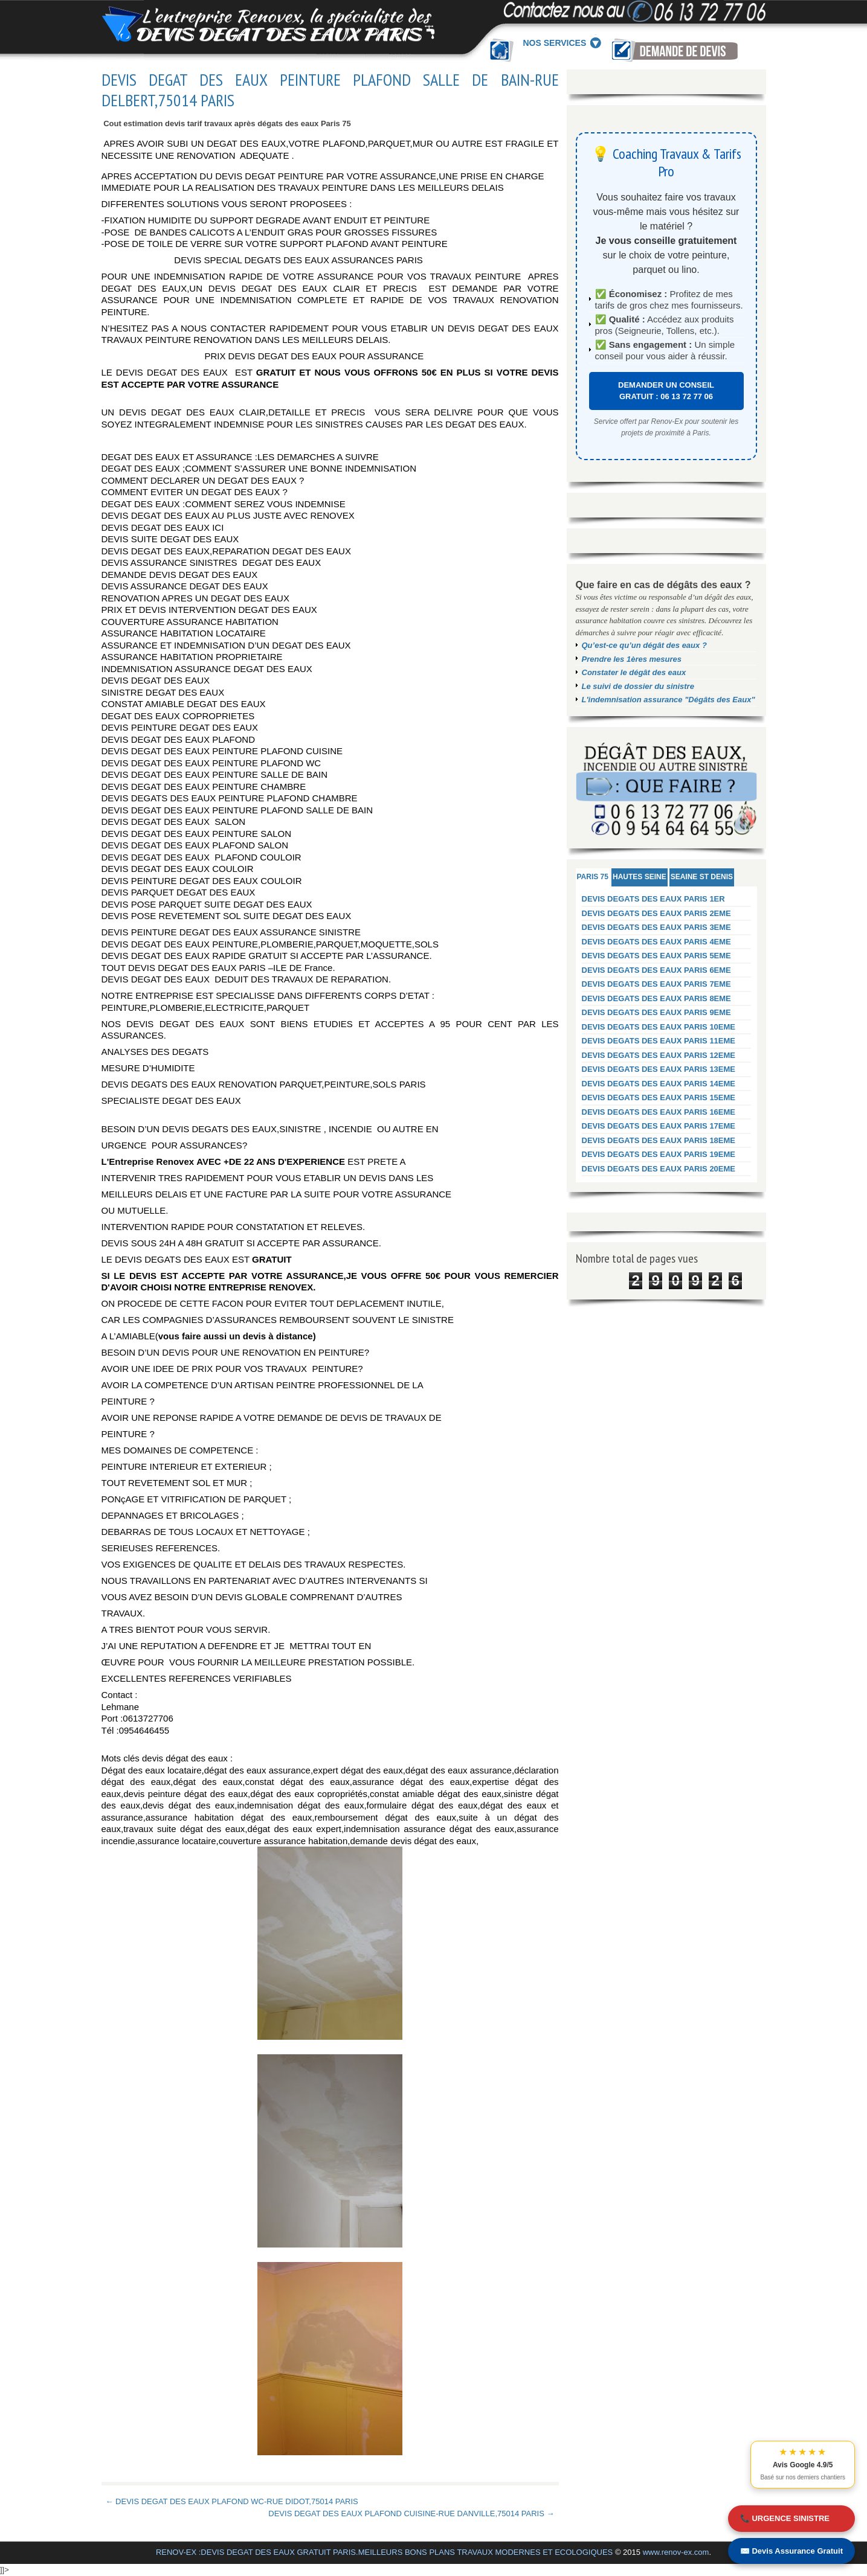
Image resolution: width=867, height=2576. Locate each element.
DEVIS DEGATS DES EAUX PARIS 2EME (656, 913)
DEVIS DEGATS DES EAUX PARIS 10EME (659, 1026)
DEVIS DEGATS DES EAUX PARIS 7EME (656, 983)
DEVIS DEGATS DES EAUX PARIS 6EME (656, 970)
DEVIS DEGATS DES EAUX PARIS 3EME (656, 927)
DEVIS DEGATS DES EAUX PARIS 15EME (659, 1097)
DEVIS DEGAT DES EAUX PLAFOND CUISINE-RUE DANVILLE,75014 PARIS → (411, 2513)
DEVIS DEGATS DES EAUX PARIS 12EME (659, 1055)
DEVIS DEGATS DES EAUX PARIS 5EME (656, 955)
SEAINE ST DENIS (702, 877)
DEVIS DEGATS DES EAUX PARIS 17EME (659, 1125)
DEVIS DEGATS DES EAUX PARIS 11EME (659, 1040)
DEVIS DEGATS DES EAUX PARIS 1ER (653, 898)
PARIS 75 (592, 877)
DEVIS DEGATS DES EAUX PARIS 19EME (659, 1154)
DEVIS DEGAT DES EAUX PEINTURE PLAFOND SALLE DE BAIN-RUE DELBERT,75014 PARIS (330, 89)
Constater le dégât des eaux (634, 672)
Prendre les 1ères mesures (632, 659)
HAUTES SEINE (639, 877)
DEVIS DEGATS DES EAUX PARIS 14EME (659, 1083)
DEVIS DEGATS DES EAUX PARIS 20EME (659, 1168)
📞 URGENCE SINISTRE (785, 2518)
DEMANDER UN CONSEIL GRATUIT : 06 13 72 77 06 (666, 391)
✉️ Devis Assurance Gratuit (791, 2550)
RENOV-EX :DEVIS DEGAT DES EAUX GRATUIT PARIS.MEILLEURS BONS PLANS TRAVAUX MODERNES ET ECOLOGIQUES (384, 2552)
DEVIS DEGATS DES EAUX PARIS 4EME (656, 941)
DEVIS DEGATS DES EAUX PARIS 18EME (659, 1140)
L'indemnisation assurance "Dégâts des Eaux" (668, 699)
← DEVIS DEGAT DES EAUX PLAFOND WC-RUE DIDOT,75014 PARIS (232, 2501)
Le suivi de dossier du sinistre (638, 686)
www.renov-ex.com (676, 2552)
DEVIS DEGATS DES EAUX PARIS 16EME (659, 1112)
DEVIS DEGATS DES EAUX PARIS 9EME (656, 1012)
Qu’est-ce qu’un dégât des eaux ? (644, 645)
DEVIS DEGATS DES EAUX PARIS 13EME (659, 1069)
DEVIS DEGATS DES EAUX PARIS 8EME (656, 998)
